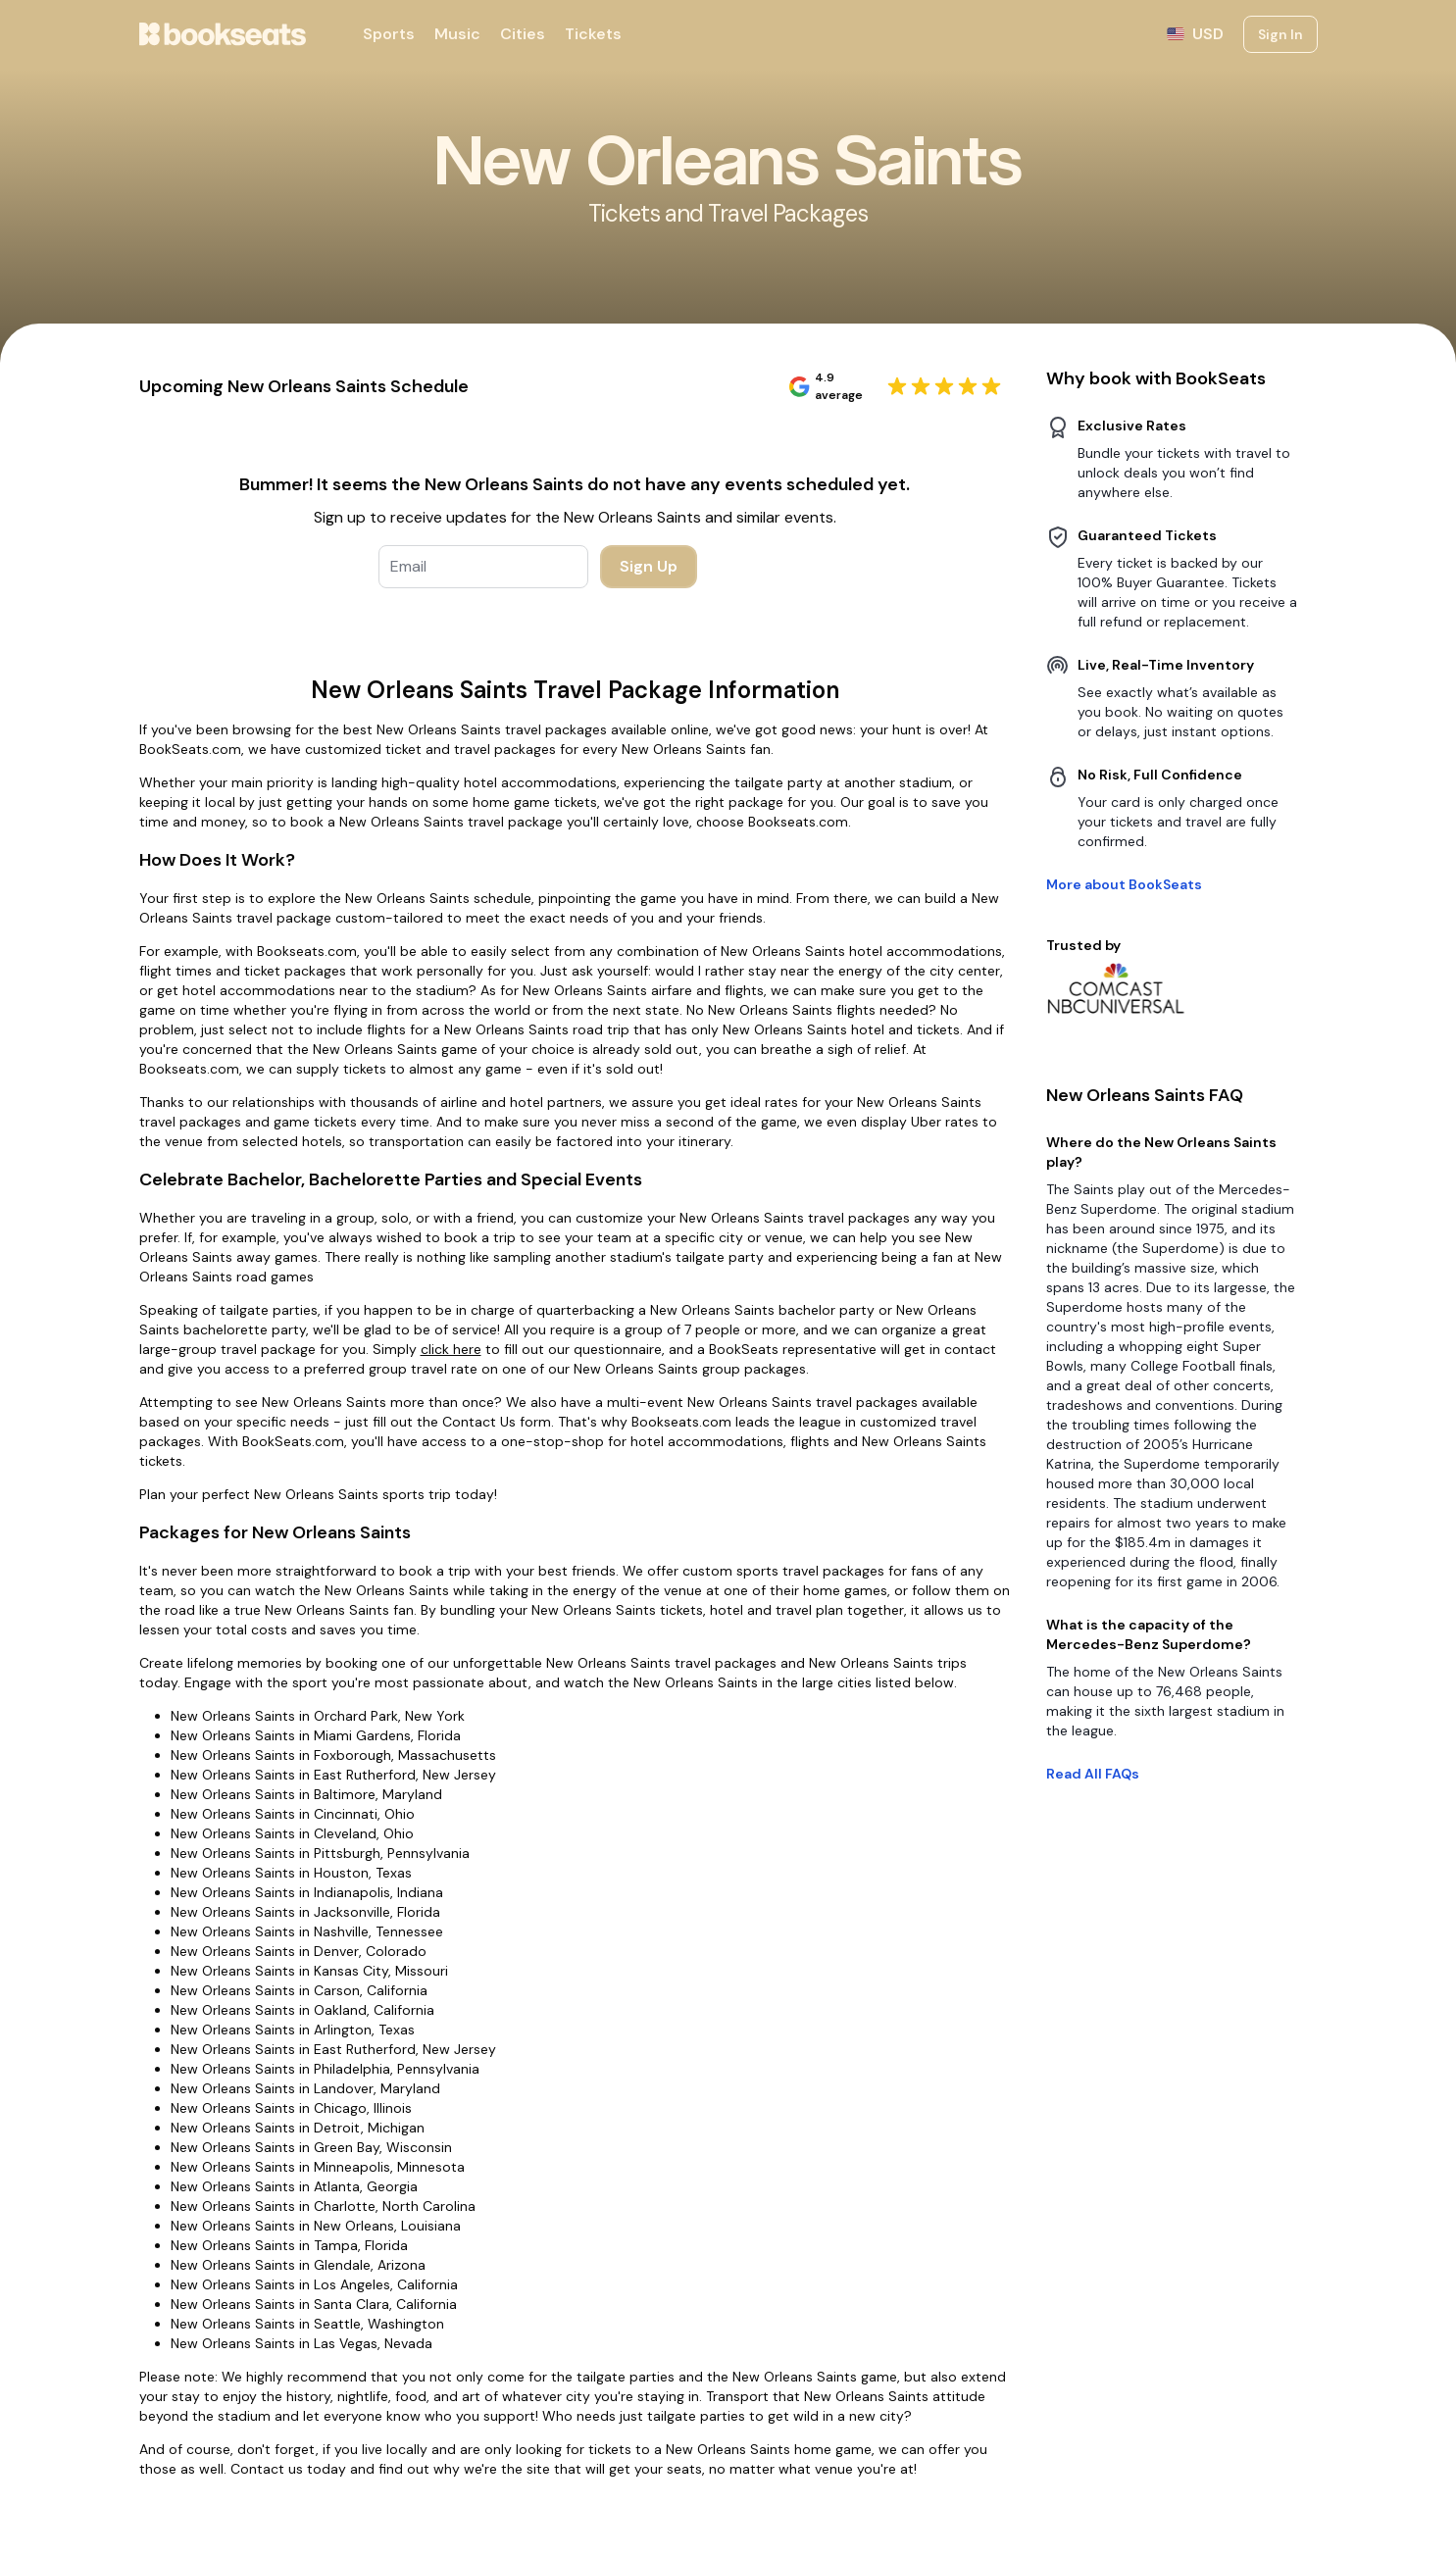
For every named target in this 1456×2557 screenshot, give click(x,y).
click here (451, 1349)
